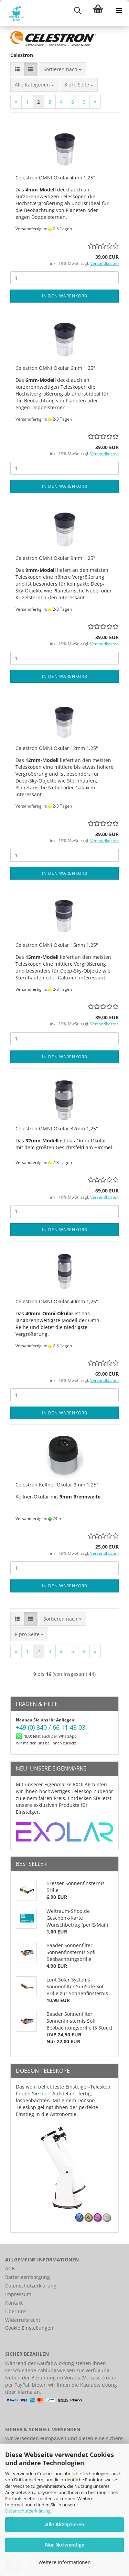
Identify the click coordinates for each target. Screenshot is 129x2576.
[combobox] (62, 69)
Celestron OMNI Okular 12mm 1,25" (56, 748)
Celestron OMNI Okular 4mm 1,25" (55, 177)
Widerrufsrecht (22, 2320)
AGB (10, 2268)
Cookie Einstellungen (29, 2328)
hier (45, 2093)
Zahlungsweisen (56, 2370)
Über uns (15, 2311)
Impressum (18, 2294)
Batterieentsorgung (27, 2277)
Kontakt (14, 2302)
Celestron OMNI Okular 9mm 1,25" (55, 558)
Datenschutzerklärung (28, 2511)
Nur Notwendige (64, 2544)
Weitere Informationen (65, 2562)
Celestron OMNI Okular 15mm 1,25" (56, 945)
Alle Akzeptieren (64, 2524)
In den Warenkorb (64, 296)
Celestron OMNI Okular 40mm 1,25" (56, 1301)
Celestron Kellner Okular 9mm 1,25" (56, 1484)
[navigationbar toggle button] (118, 10)
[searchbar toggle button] (77, 10)
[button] (17, 69)
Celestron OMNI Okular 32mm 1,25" (56, 1128)
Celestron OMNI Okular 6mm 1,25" (55, 368)
